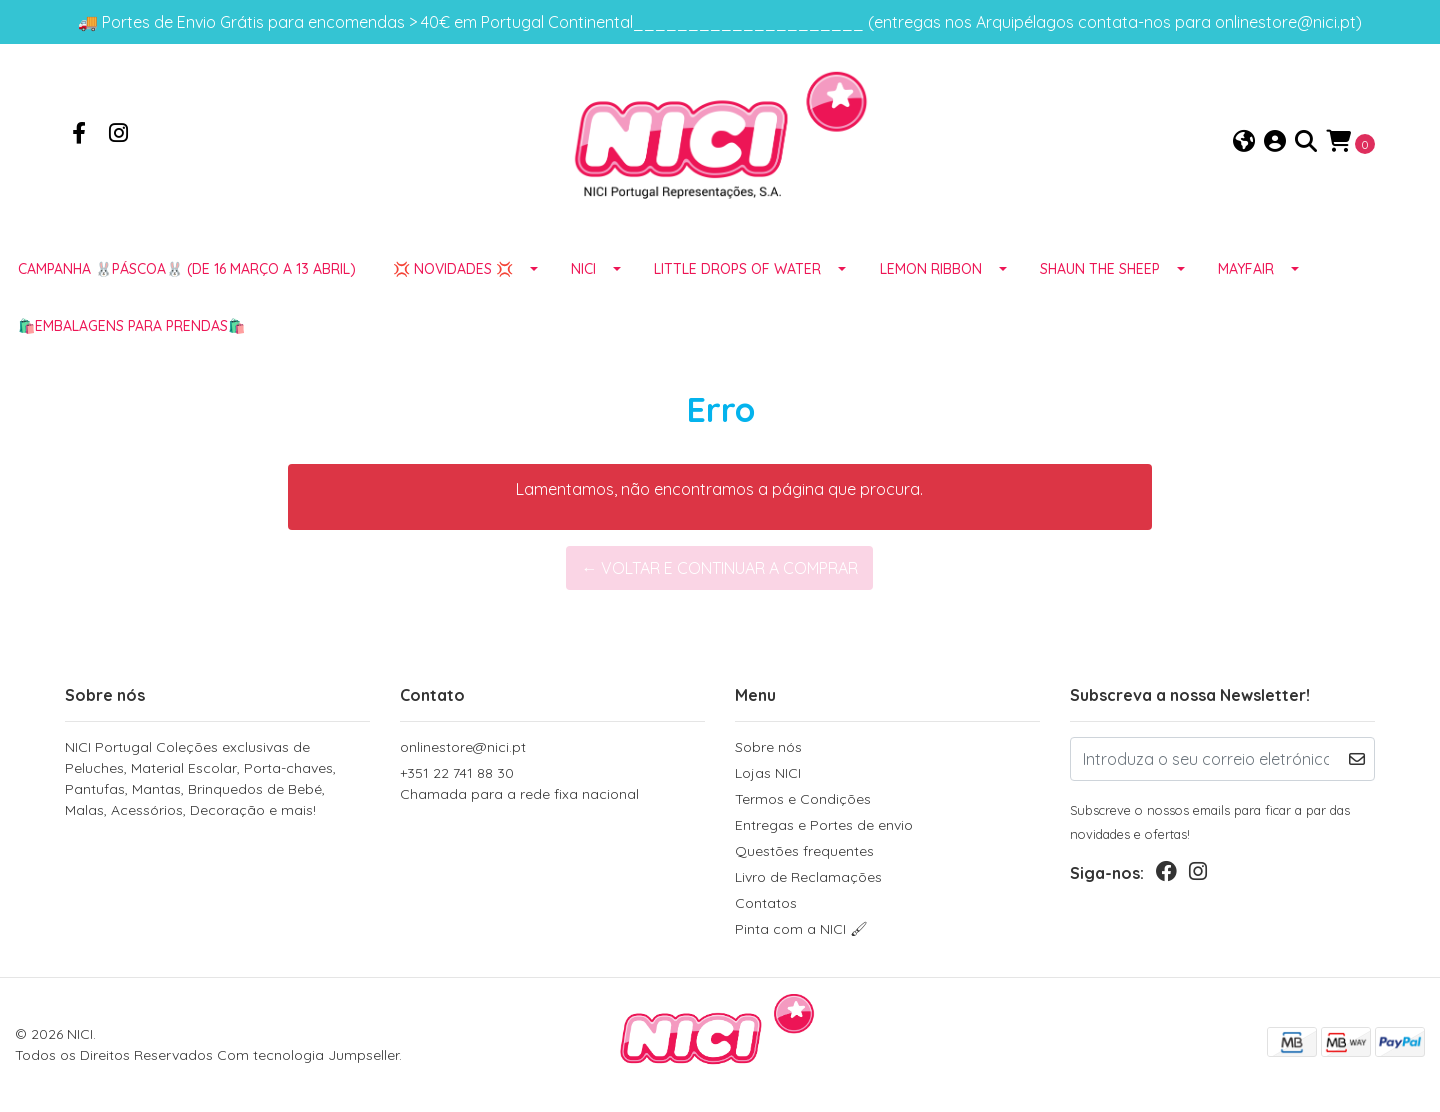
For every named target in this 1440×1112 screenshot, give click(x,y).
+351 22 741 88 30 (552, 784)
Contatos (766, 903)
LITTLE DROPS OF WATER (737, 269)
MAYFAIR (1246, 269)
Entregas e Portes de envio (824, 825)
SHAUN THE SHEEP (1100, 269)
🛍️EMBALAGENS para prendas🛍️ (131, 326)
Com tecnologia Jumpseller (308, 1055)
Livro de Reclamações (808, 877)
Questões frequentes (804, 851)
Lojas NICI (768, 773)
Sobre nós (768, 747)
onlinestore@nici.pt (463, 747)
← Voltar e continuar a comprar (719, 568)
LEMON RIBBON (931, 269)
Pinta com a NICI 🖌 (801, 929)
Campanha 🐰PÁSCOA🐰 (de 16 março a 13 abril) (187, 269)
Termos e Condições (803, 799)
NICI (583, 269)
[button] (1244, 142)
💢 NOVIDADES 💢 (453, 269)
